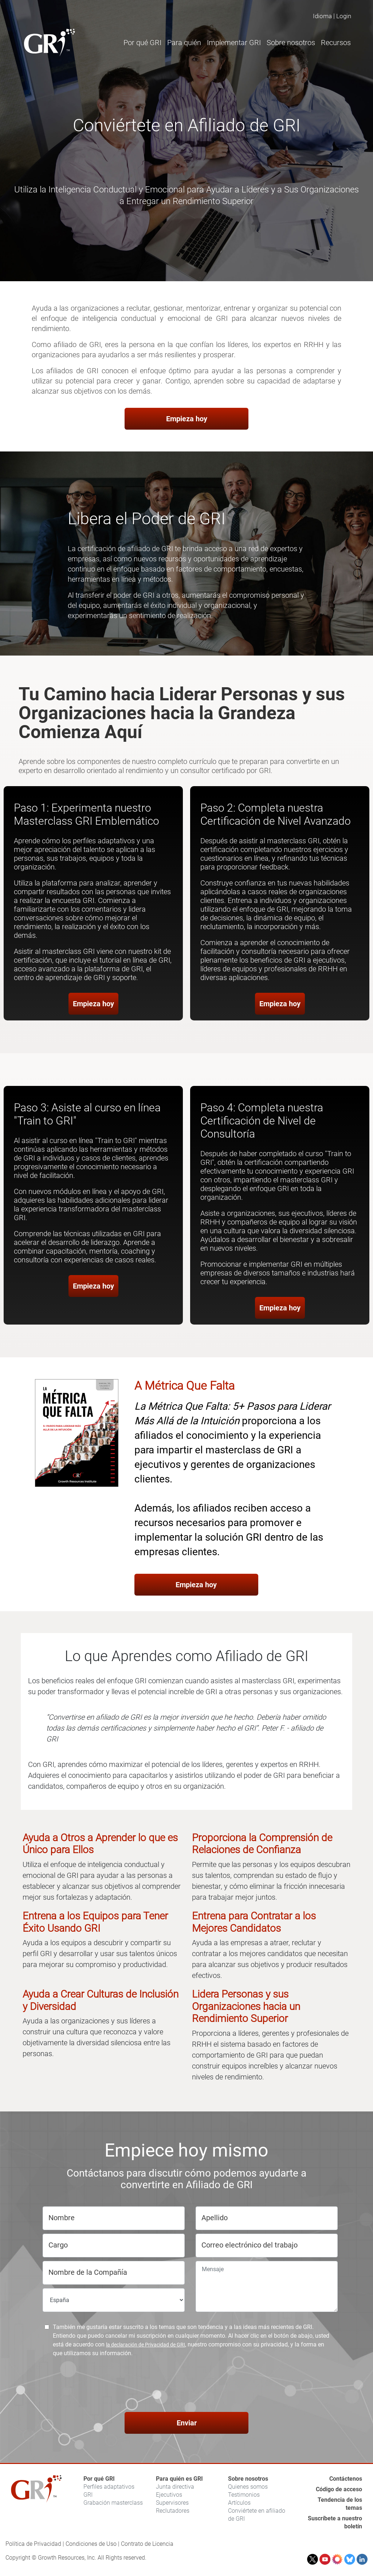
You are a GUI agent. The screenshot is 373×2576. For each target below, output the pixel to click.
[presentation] (186, 2386)
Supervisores (172, 2502)
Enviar (187, 2422)
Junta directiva (175, 2486)
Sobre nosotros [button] (291, 42)
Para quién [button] (184, 42)
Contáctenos (345, 2478)
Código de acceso (339, 2489)
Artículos (239, 2502)
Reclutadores (172, 2510)
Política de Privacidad (33, 2543)
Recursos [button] (336, 42)
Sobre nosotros (248, 2478)
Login (343, 16)
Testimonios (244, 2494)
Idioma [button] (322, 16)
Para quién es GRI (179, 2478)
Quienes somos (248, 2486)
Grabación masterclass (113, 2502)
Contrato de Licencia (147, 2543)
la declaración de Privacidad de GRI (145, 2345)
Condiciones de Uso (91, 2543)
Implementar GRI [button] (234, 42)
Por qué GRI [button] (142, 42)
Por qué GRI (99, 2478)
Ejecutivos (169, 2494)
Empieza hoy (186, 418)
